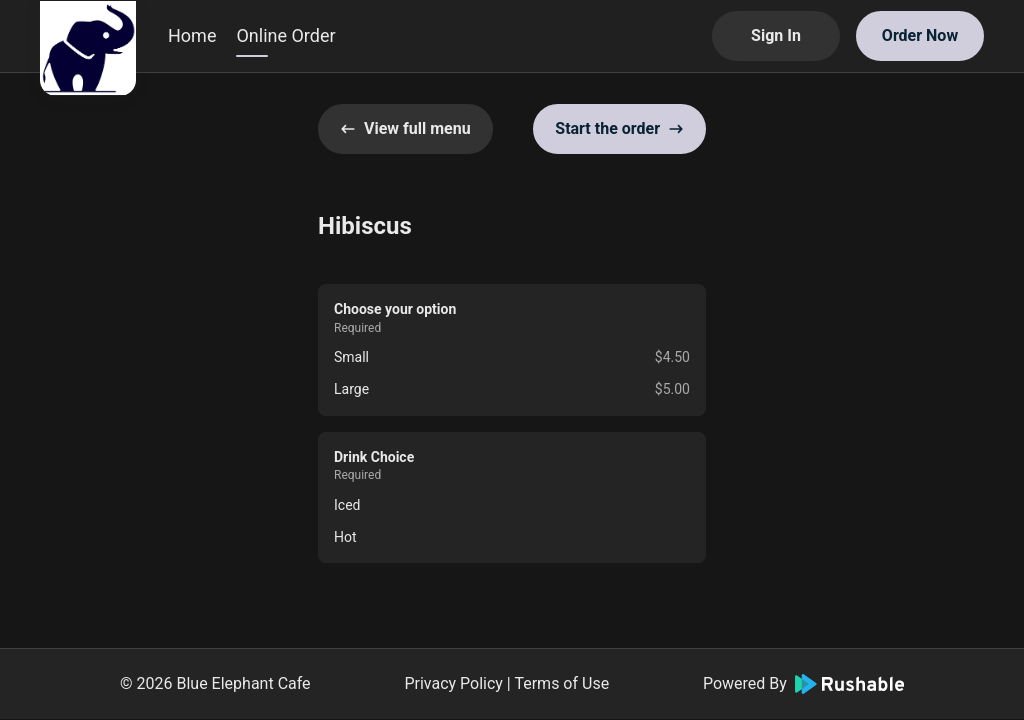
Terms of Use (561, 683)
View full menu (405, 128)
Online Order (285, 35)
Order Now (920, 35)
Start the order (619, 128)
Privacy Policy (453, 683)
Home (192, 35)
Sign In (776, 35)
